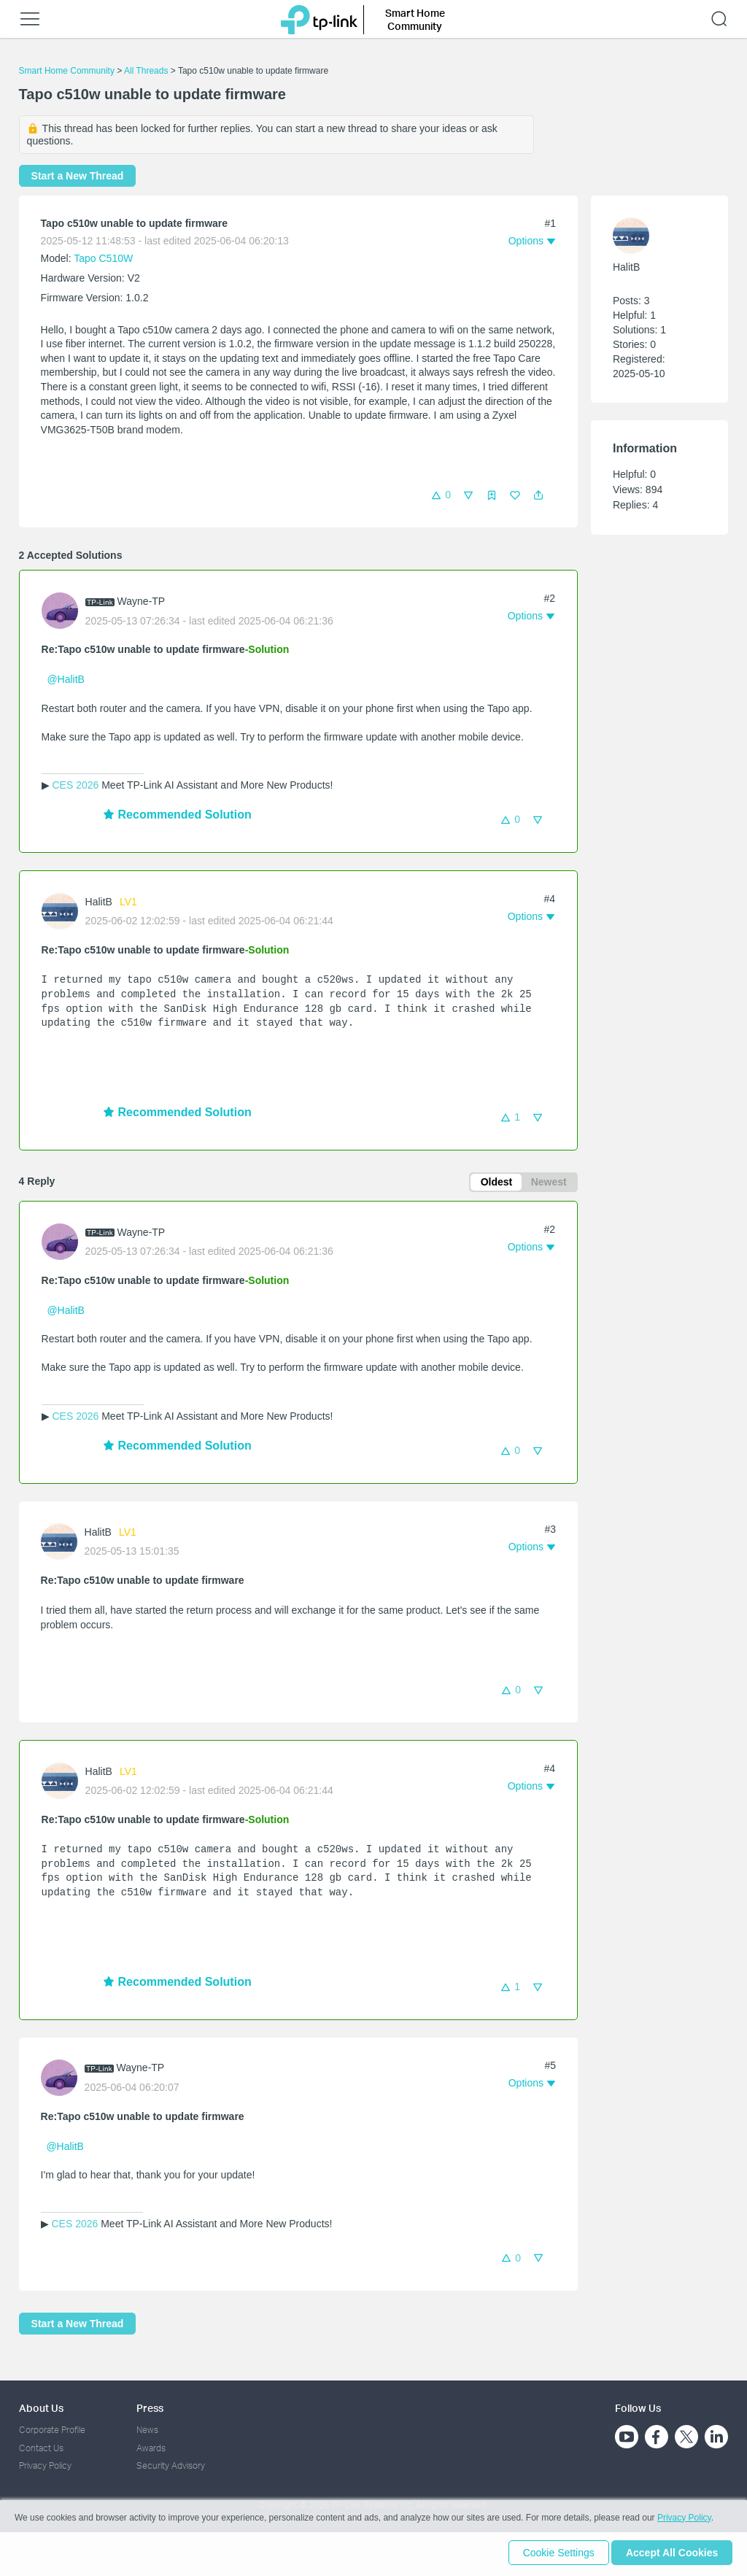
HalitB (98, 902)
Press (149, 2408)
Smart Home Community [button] (415, 19)
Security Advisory (170, 2465)
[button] (538, 495)
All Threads (146, 71)
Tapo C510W (103, 258)
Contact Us (41, 2447)
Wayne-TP (141, 601)
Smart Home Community (67, 71)
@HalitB (66, 679)
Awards (151, 2447)
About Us (41, 2408)
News (147, 2429)
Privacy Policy (45, 2465)
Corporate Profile (52, 2429)
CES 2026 (75, 785)
